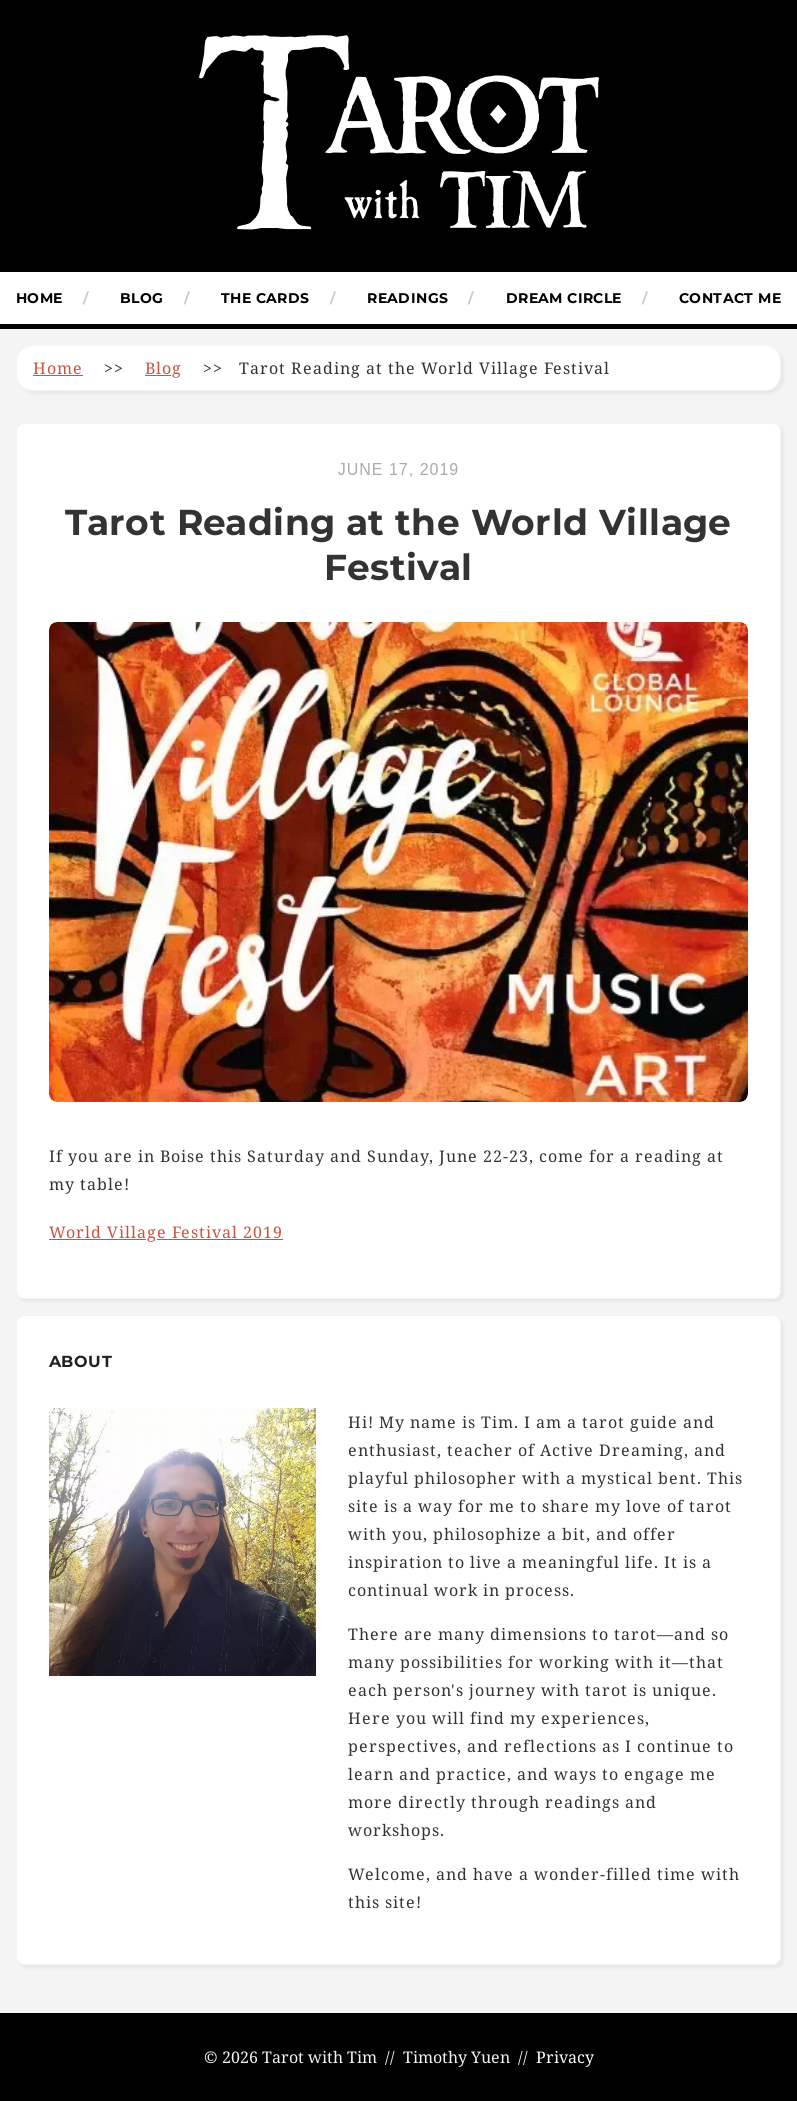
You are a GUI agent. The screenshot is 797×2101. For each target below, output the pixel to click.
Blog (142, 298)
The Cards (265, 298)
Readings (407, 298)
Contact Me (730, 298)
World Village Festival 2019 (166, 1232)
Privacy (565, 2057)
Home (39, 298)
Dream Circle (564, 298)
